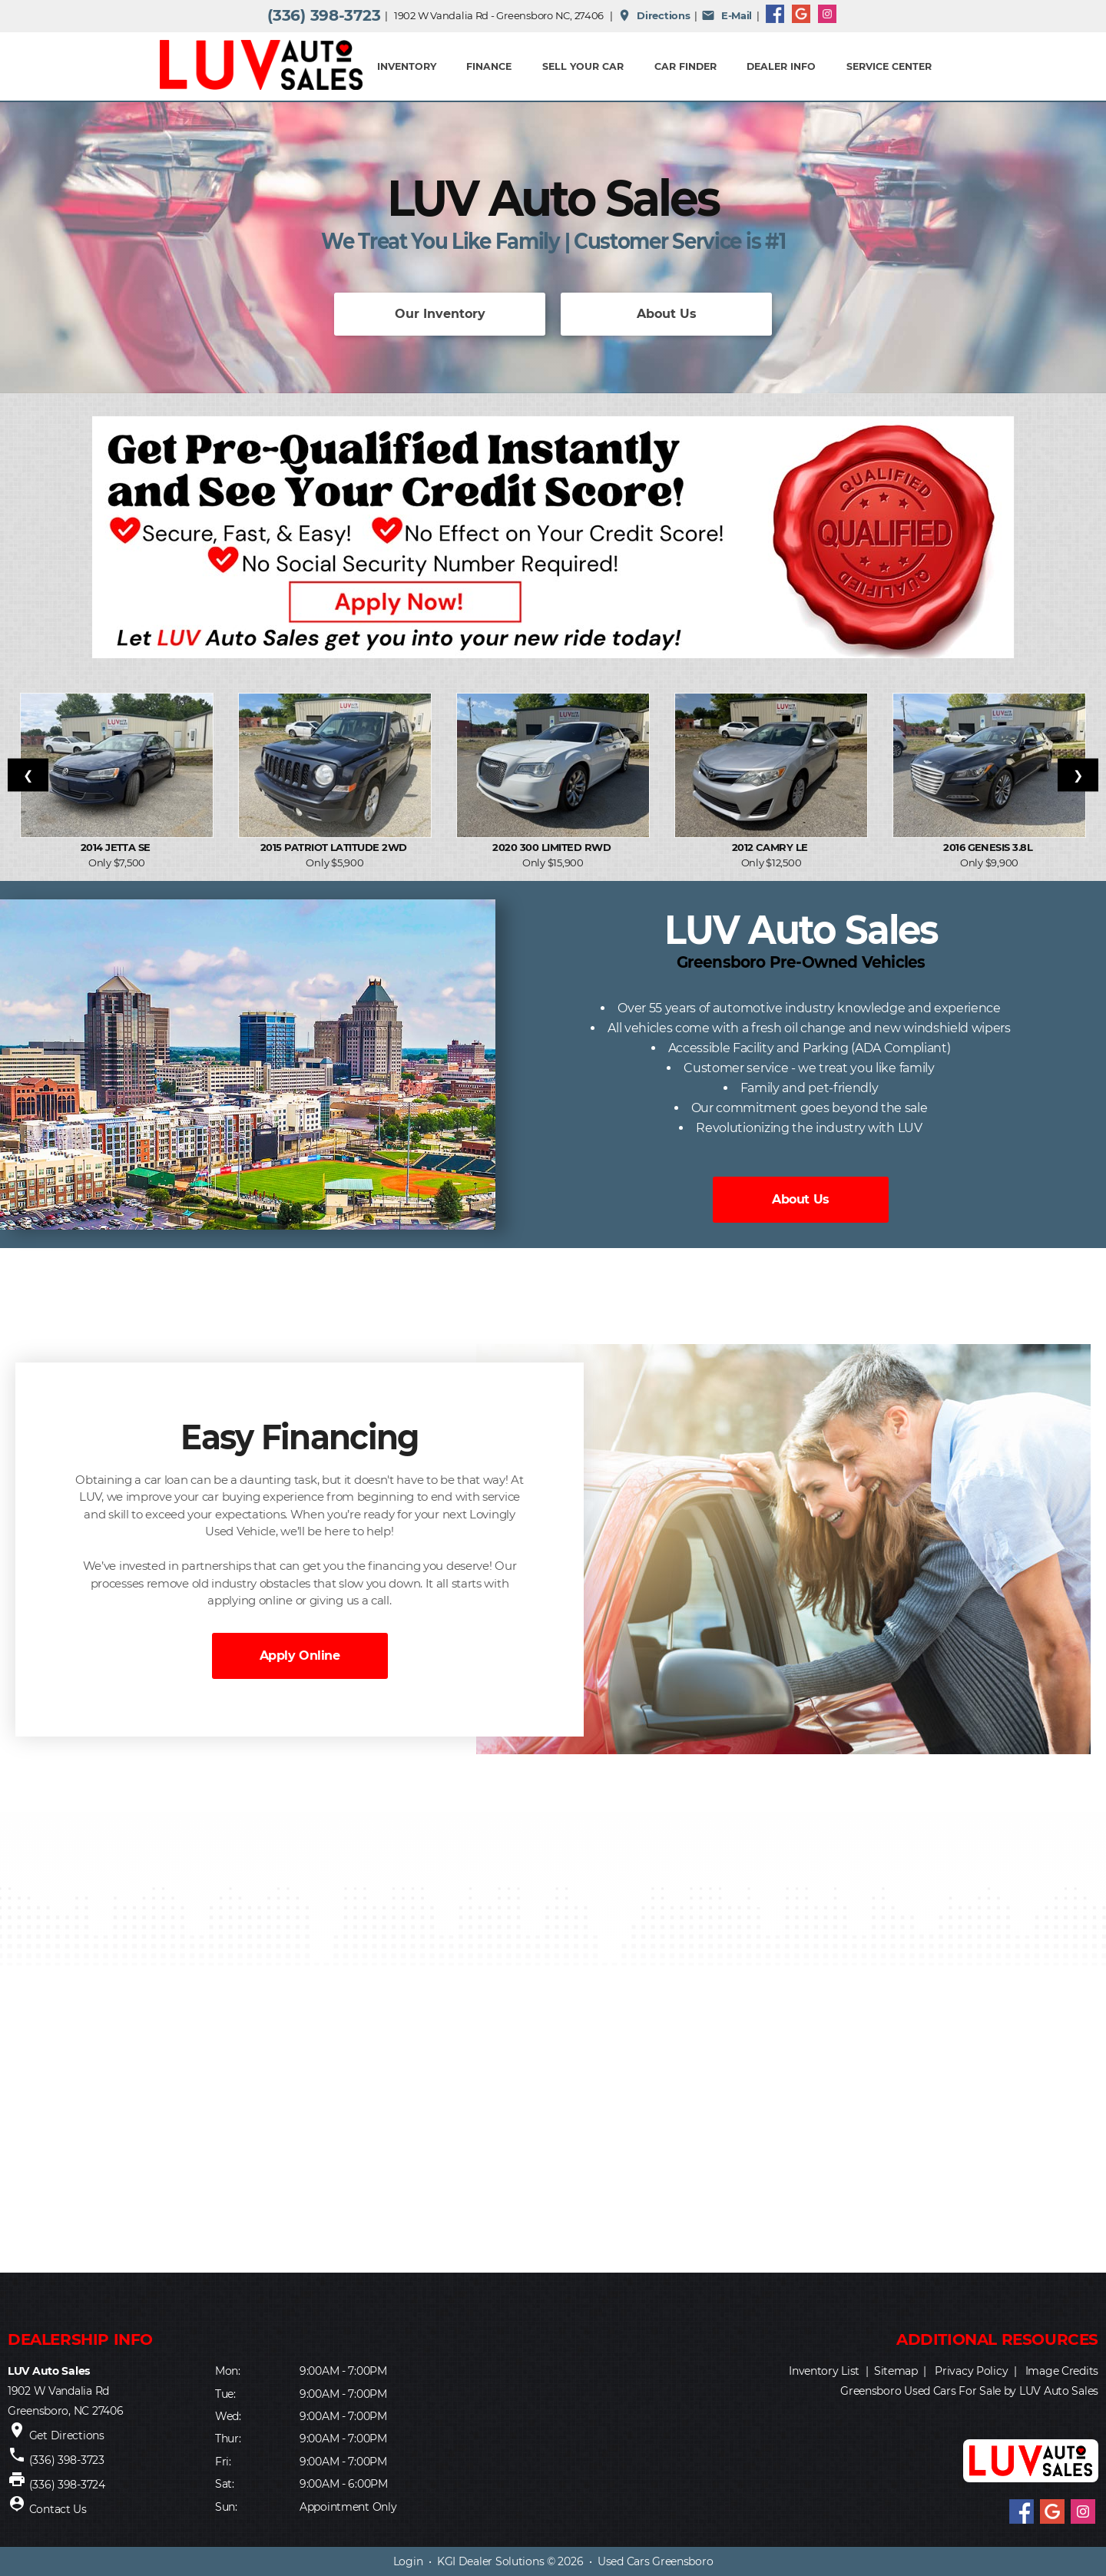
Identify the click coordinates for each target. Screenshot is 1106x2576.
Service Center (889, 66)
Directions (654, 15)
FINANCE (489, 66)
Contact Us (58, 2509)
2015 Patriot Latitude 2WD (335, 847)
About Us (667, 313)
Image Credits (1061, 2371)
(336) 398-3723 (323, 15)
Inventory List (824, 2371)
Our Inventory (440, 313)
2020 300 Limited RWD (552, 847)
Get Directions (66, 2435)
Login (408, 2561)
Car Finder (685, 66)
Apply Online (299, 1655)
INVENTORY (406, 66)
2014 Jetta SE (117, 847)
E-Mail (726, 15)
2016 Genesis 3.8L (989, 847)
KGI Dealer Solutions (490, 2561)
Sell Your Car (583, 66)
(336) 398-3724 (67, 2485)
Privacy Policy (971, 2371)
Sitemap (896, 2371)
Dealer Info (781, 66)
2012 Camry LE (771, 847)
